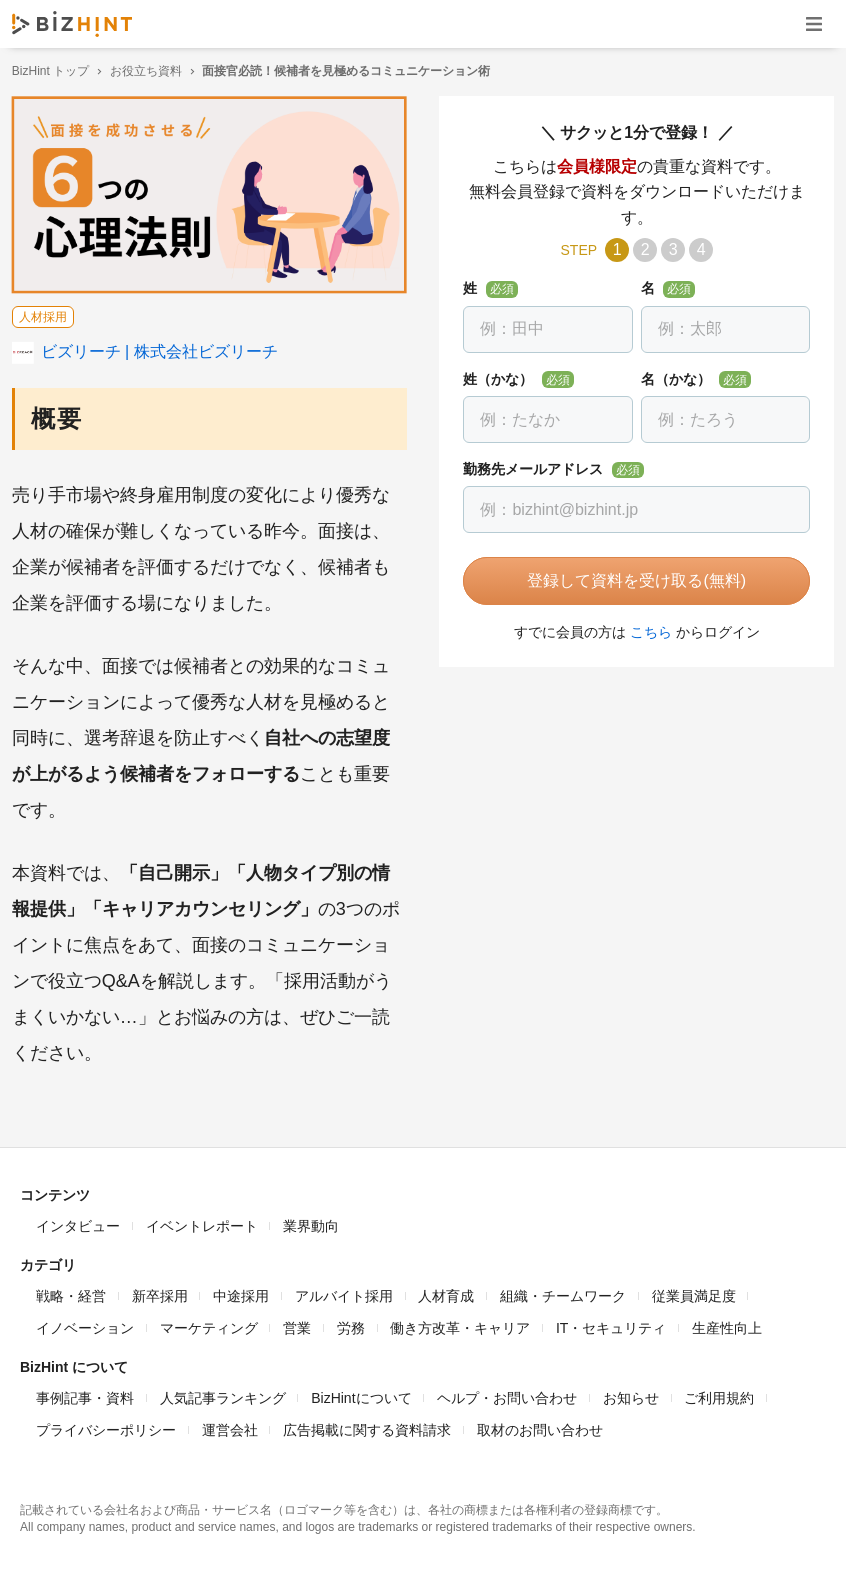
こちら (647, 632)
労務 (351, 1324)
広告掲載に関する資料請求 (367, 1426)
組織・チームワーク (563, 1292)
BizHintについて (361, 1394)
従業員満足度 (694, 1292)
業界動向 (311, 1222)
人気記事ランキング (223, 1394)
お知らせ (631, 1394)
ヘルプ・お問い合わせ (507, 1394)
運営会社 (230, 1426)
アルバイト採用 (344, 1292)
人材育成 (446, 1292)
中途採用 (241, 1292)
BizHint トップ (58, 71)
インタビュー (78, 1222)
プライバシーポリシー (106, 1426)
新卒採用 (160, 1292)
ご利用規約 (719, 1394)
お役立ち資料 (154, 71)
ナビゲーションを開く (814, 23)
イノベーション (85, 1324)
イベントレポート (202, 1222)
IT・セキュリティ (611, 1324)
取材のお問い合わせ (540, 1426)
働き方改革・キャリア (460, 1324)
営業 (297, 1324)
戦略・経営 (71, 1292)
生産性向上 (727, 1324)
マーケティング (209, 1324)
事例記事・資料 (85, 1394)
